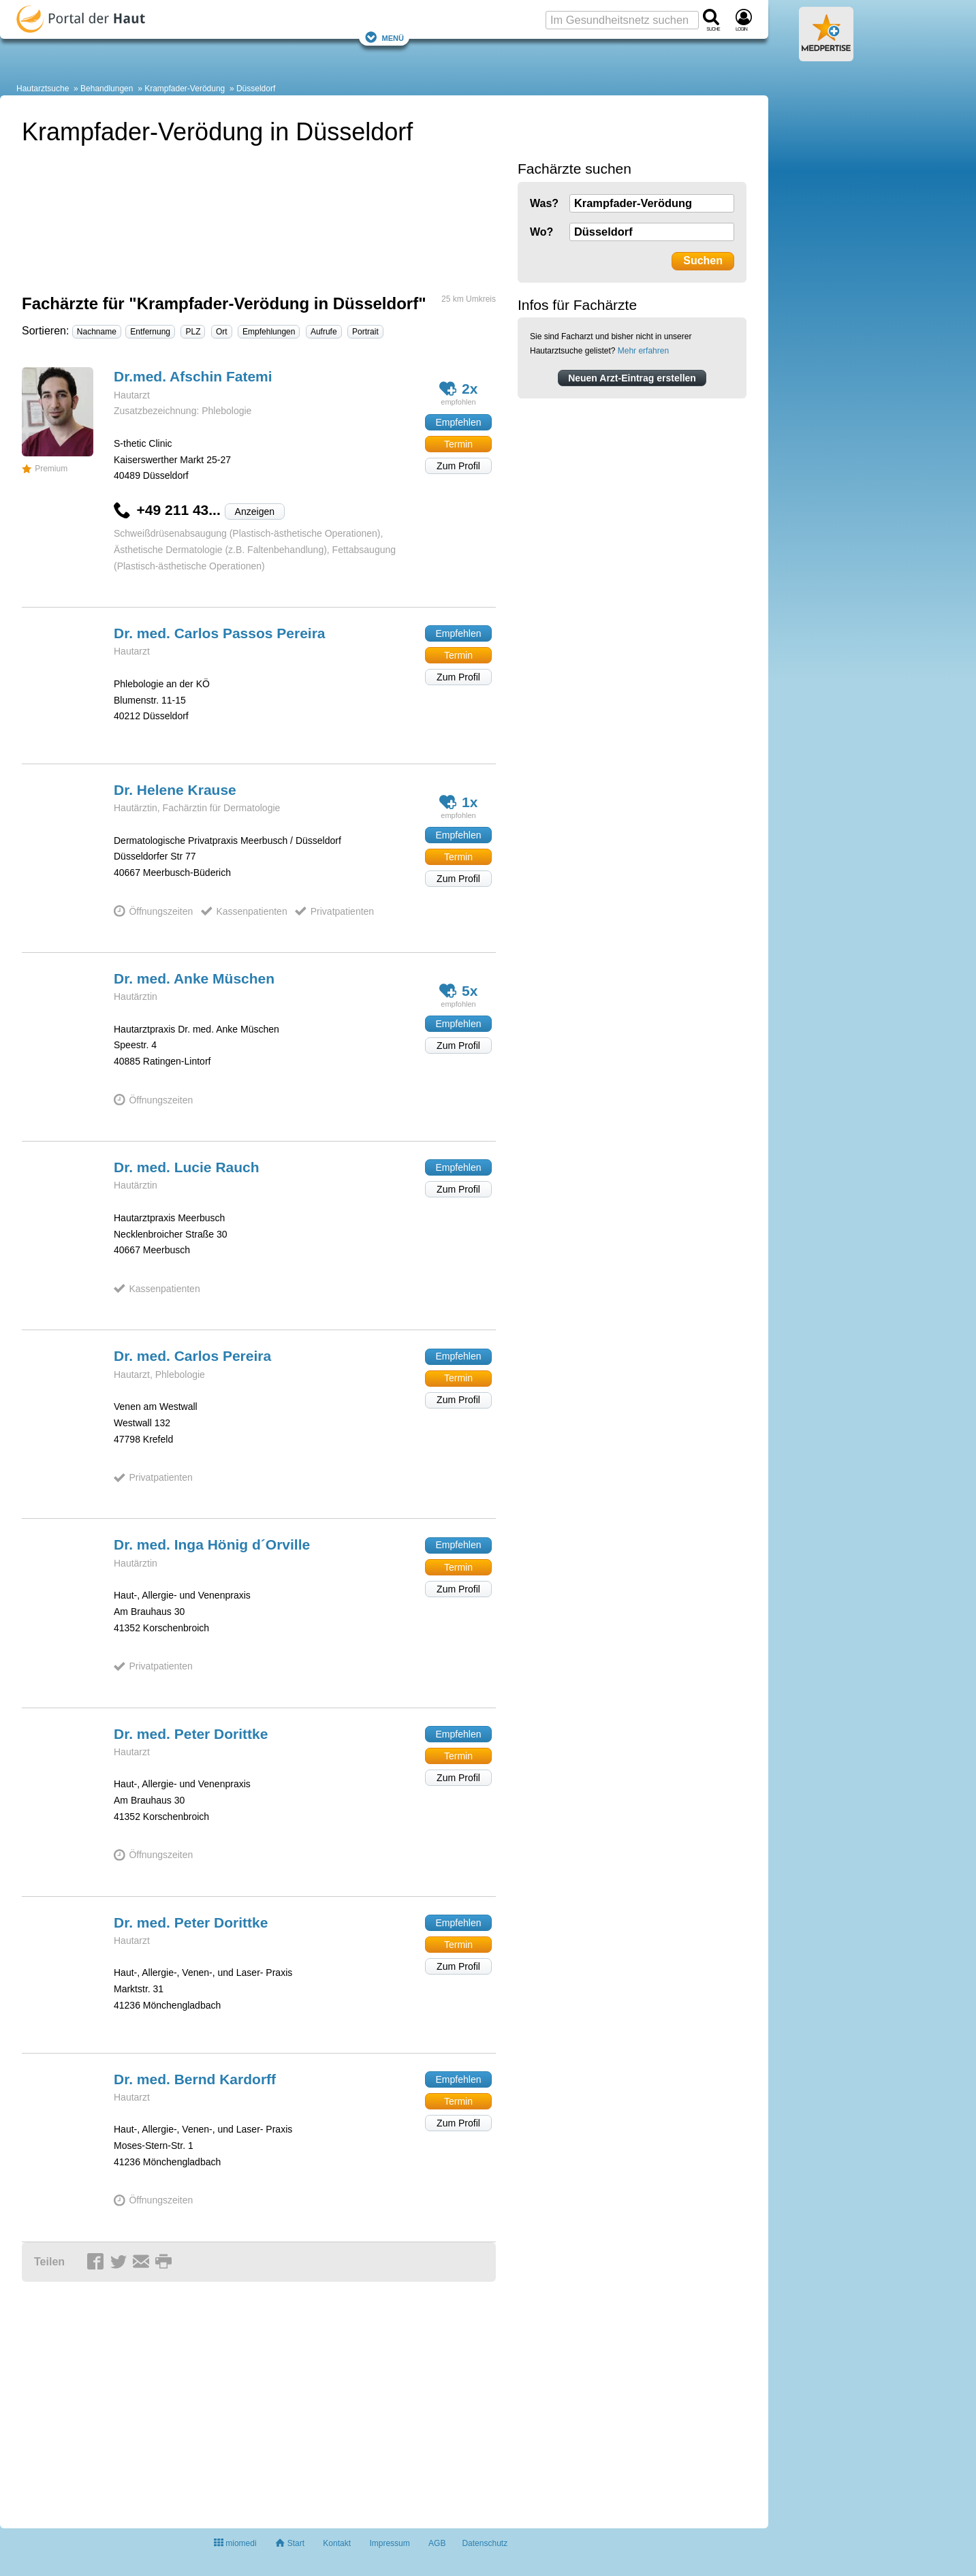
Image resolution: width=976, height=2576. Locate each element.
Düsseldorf (255, 88)
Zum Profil (458, 465)
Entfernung (150, 331)
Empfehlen (459, 422)
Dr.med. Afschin (193, 376)
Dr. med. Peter (191, 1734)
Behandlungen (106, 88)
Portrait (365, 331)
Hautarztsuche (42, 88)
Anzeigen (254, 511)
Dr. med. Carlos (220, 633)
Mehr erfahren (643, 351)
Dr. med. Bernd (195, 2079)
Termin (458, 444)
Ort (221, 331)
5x (458, 990)
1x (458, 802)
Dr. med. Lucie (186, 1167)
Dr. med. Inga (212, 1544)
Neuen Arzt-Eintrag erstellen (632, 378)
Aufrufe (324, 331)
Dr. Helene (175, 790)
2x (458, 388)
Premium (44, 468)
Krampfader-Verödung (184, 88)
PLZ (192, 331)
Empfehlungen (268, 331)
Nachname (96, 331)
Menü (384, 37)
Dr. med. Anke (194, 978)
